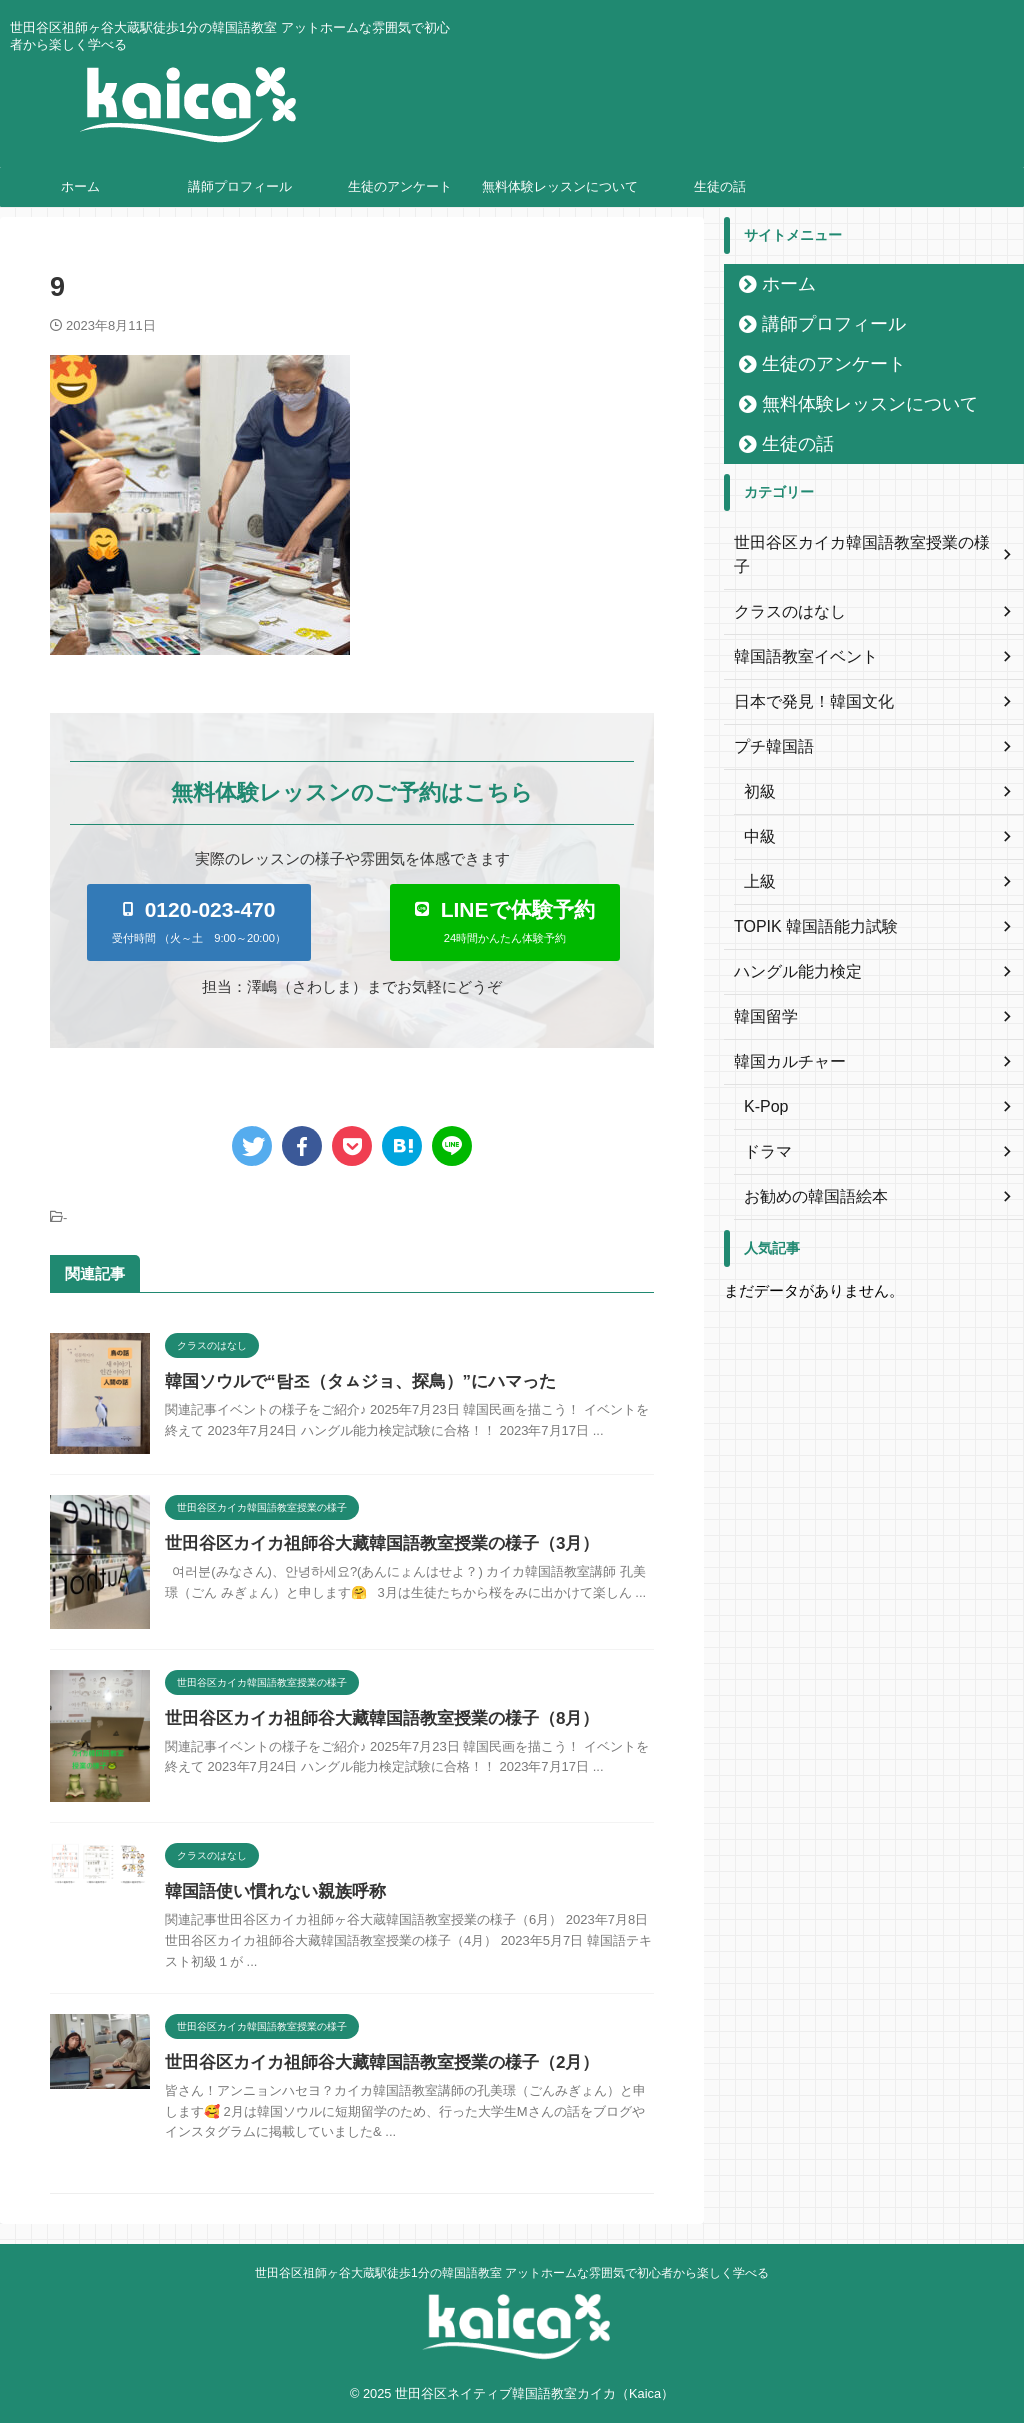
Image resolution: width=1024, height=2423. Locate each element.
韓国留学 (762, 993)
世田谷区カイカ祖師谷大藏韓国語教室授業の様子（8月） (369, 1718)
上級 (758, 858)
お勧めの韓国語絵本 (807, 1173)
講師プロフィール (240, 186)
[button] (199, 922)
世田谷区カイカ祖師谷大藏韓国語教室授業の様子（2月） (369, 2062)
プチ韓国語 (769, 723)
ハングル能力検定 (790, 948)
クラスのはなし (783, 588)
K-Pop (763, 1083)
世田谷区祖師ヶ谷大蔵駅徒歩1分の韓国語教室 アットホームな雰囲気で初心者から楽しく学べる (512, 2273)
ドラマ (765, 1128)
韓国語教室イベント (797, 633)
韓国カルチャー (783, 1038)
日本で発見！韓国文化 (804, 678)
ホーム (80, 186)
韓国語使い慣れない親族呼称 (269, 1891)
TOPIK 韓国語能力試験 (806, 903)
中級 (758, 813)
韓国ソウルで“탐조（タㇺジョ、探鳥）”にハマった (349, 1381)
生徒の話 (720, 186)
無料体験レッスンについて (560, 186)
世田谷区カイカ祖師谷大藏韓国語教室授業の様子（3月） (369, 1543)
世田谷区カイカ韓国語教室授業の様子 (853, 543)
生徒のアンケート (400, 186)
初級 (758, 768)
